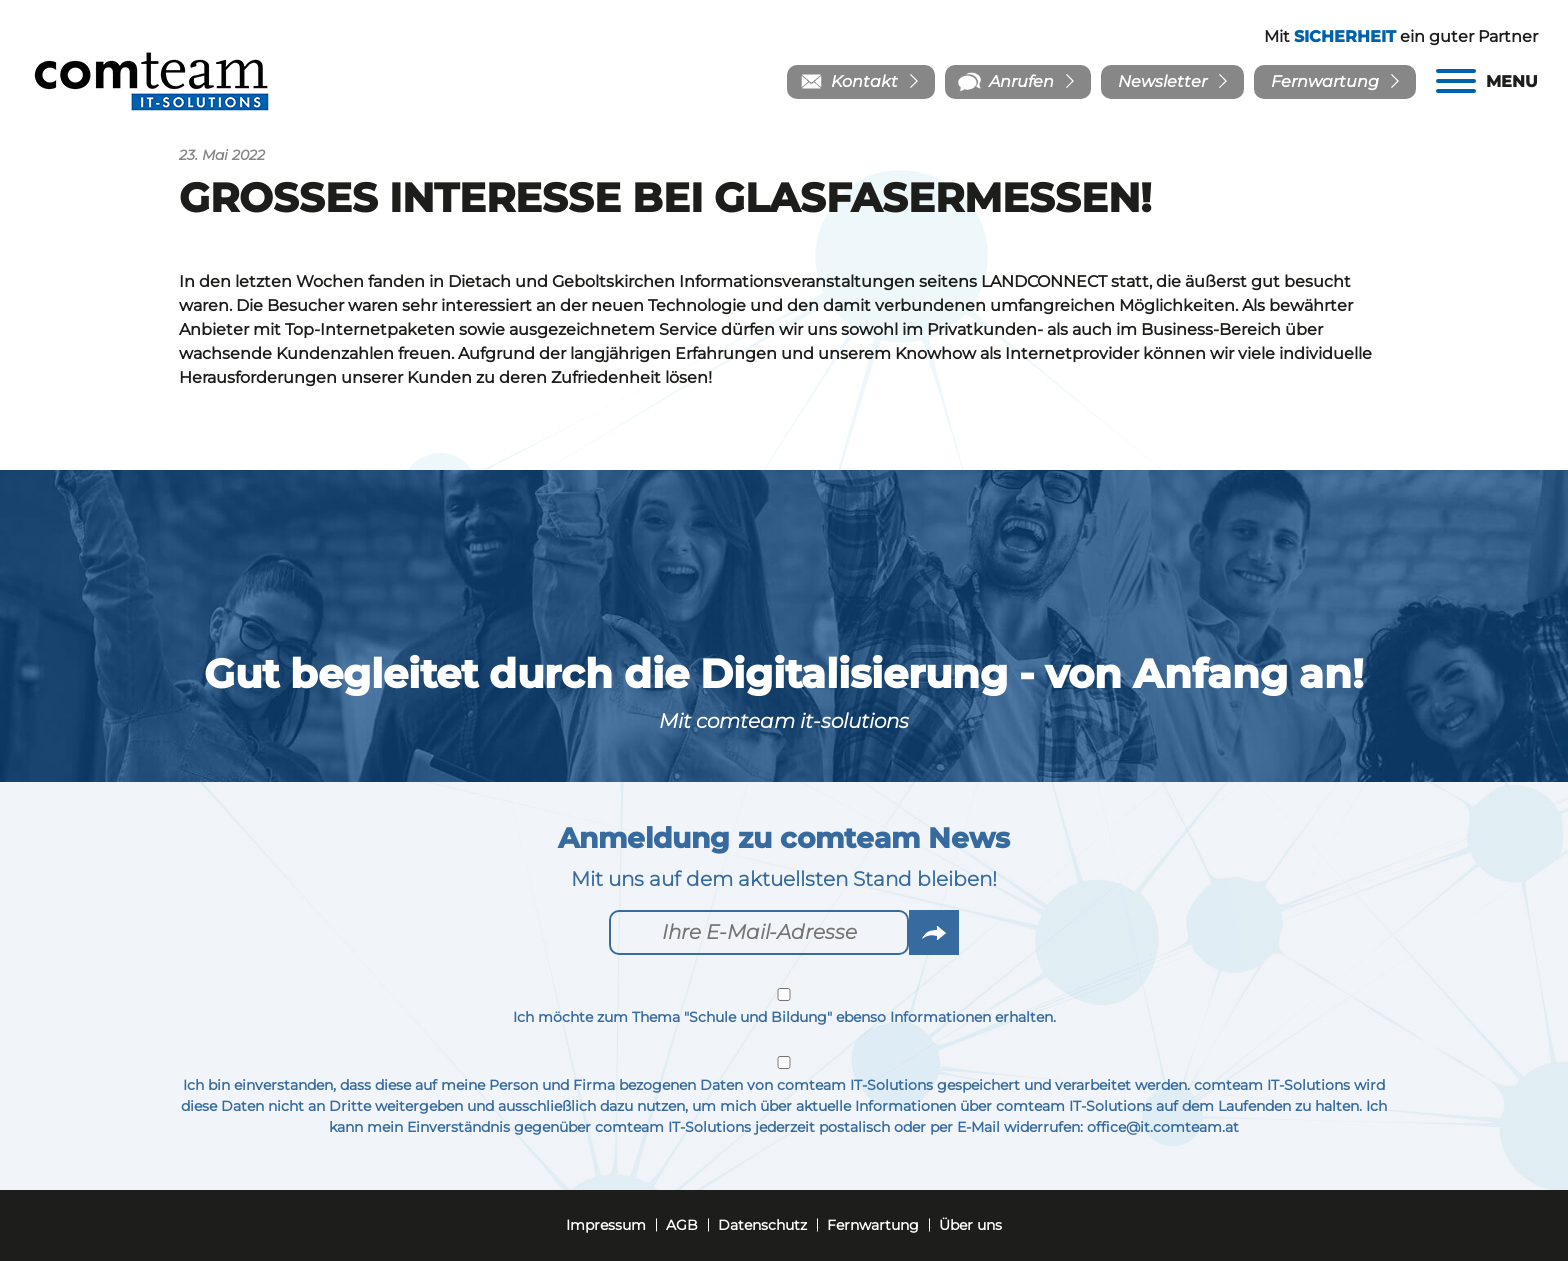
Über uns (970, 1225)
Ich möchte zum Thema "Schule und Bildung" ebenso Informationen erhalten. (784, 1007)
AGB (682, 1225)
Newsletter (1162, 81)
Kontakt (864, 81)
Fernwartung (1325, 81)
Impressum (606, 1225)
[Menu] (1487, 81)
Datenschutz (762, 1225)
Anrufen (1021, 81)
